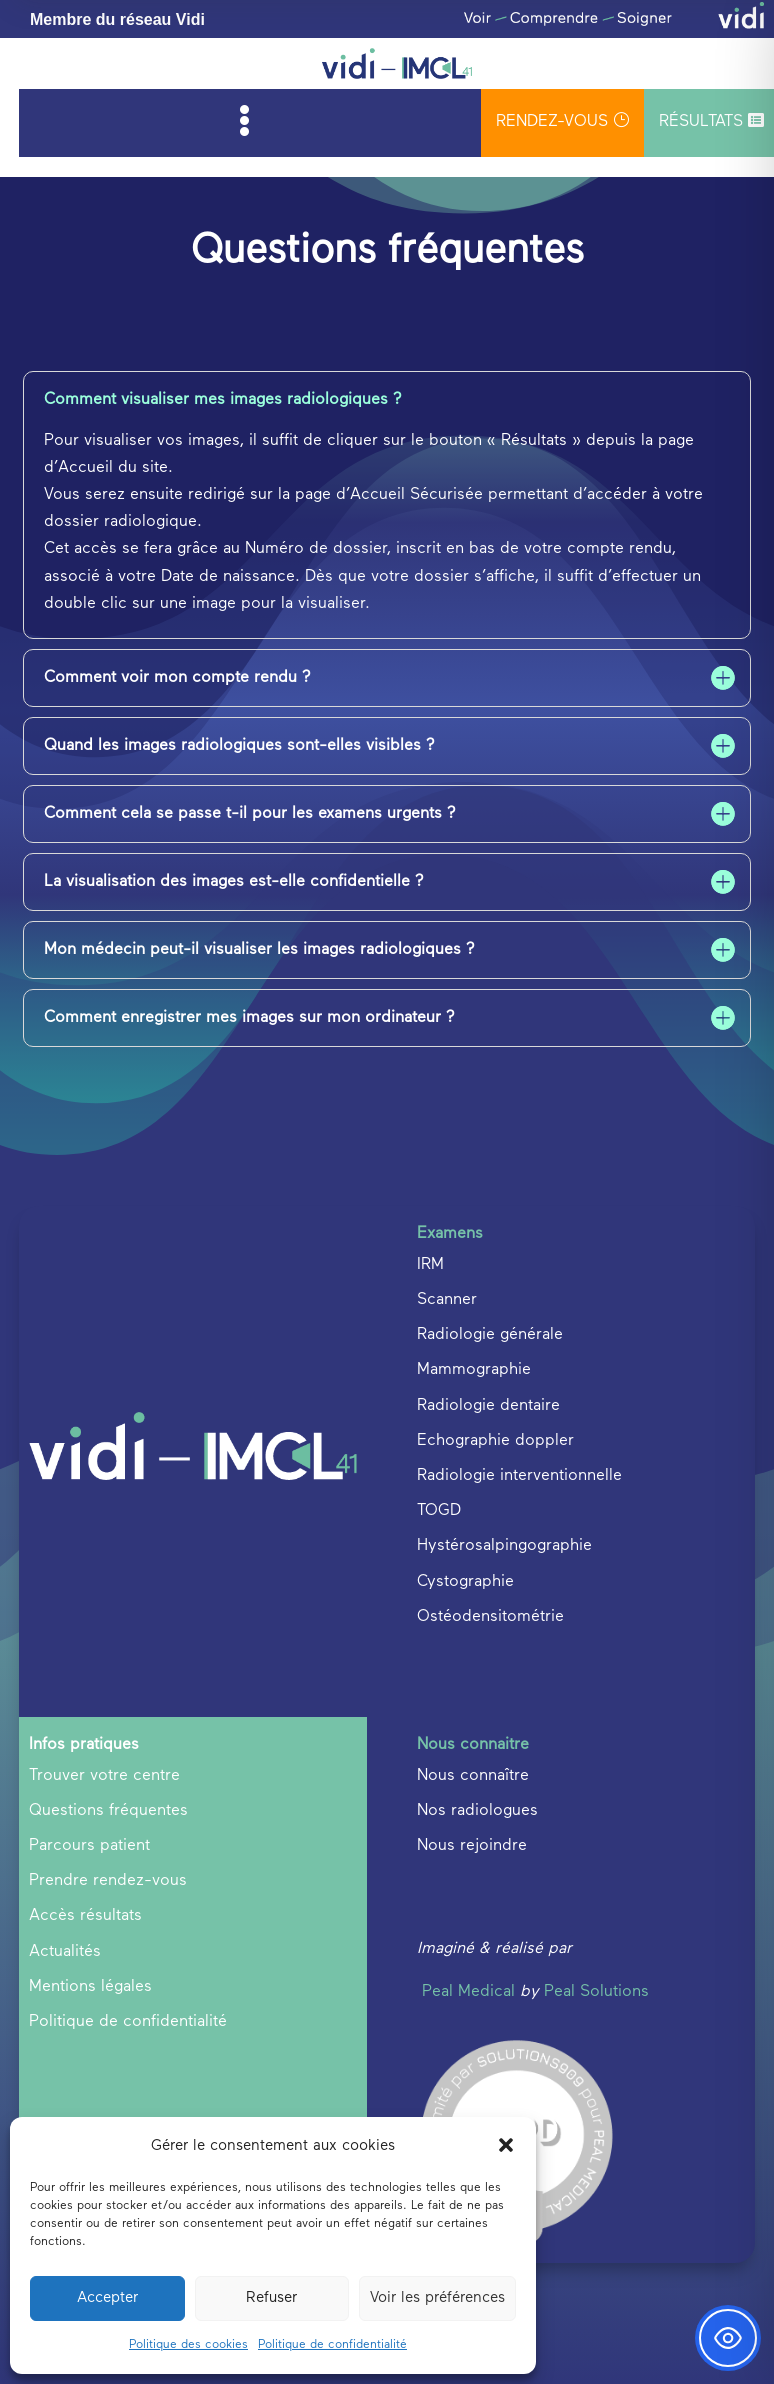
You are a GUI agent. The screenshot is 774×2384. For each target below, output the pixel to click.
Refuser (271, 2297)
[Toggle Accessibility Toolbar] (728, 2338)
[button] (506, 2145)
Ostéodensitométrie (490, 1617)
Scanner (447, 1300)
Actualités (65, 1952)
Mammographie (474, 1370)
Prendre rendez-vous (108, 1881)
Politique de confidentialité (332, 2345)
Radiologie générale (490, 1335)
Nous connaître (473, 1776)
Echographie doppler (495, 1441)
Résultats (711, 121)
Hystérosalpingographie (504, 1546)
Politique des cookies (188, 2345)
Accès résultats (85, 1916)
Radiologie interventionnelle (519, 1476)
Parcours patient (89, 1846)
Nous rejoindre (472, 1846)
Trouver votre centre (104, 1776)
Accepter (107, 2297)
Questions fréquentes (108, 1811)
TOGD (439, 1511)
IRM (430, 1265)
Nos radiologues (477, 1811)
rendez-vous (562, 120)
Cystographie (465, 1582)
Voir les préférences (437, 2297)
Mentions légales (90, 1987)
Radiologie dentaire (488, 1406)
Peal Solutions (596, 1992)
